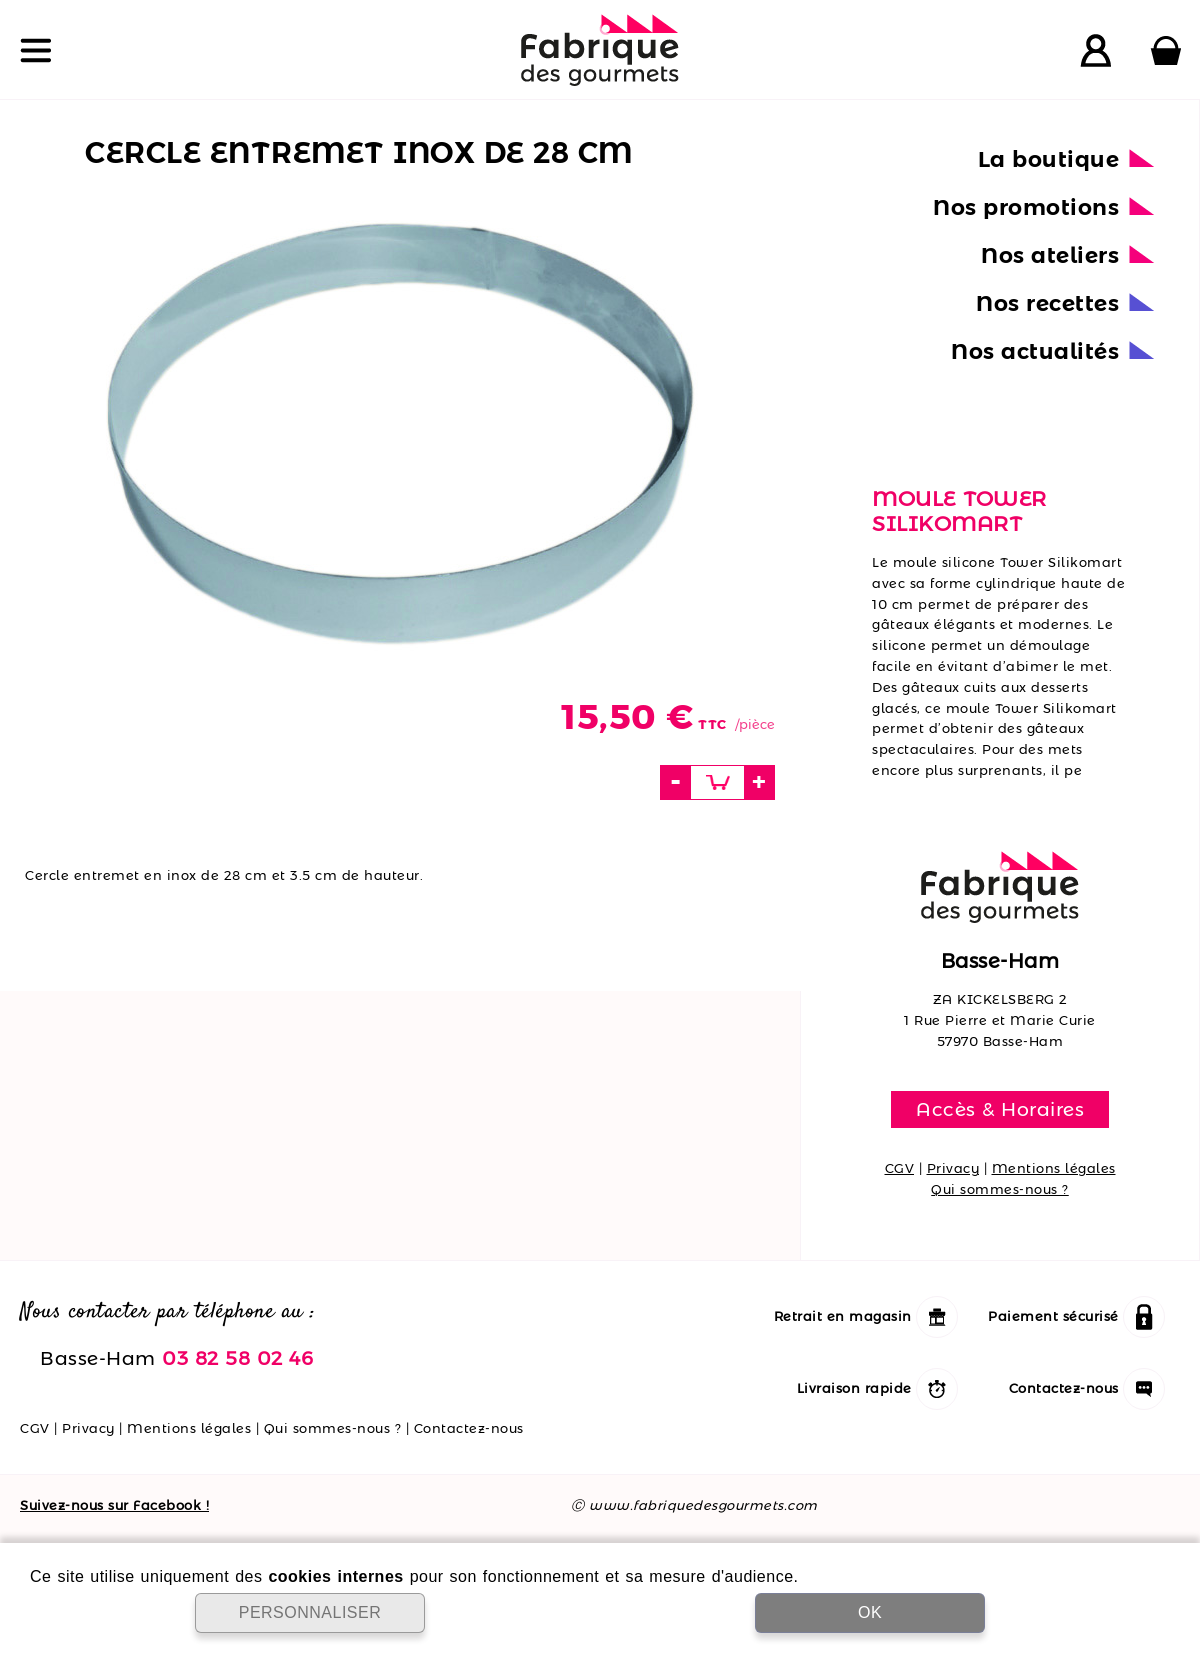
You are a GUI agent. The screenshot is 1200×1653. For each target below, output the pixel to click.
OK (870, 1612)
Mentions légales (1054, 1168)
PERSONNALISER (310, 1612)
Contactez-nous (469, 1428)
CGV (900, 1168)
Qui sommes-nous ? (1000, 1189)
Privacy (953, 1168)
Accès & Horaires (1000, 1109)
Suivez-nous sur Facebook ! (114, 1505)
